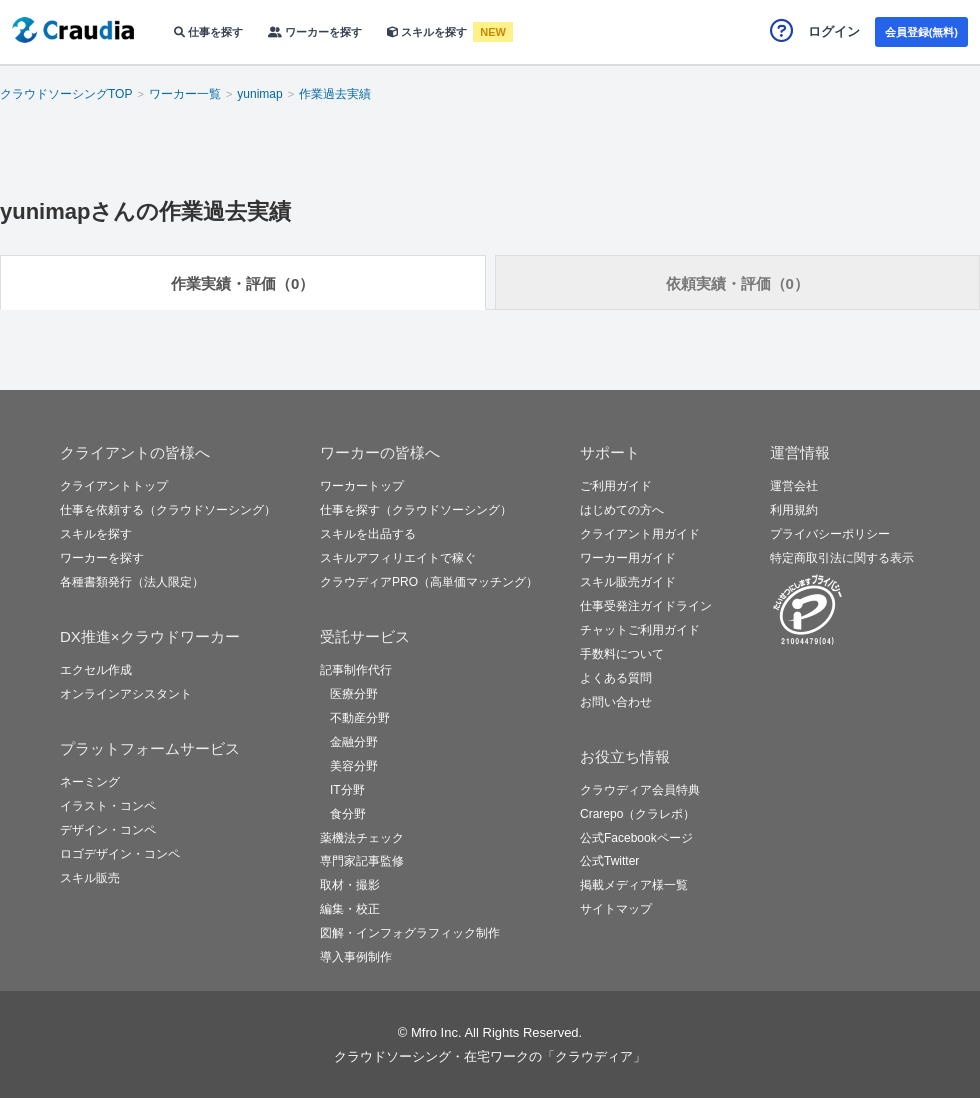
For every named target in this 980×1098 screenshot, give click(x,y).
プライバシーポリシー (830, 534)
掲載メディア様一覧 (634, 885)
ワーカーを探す (315, 32)
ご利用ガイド (616, 486)
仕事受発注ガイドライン (646, 606)
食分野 (348, 814)
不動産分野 (360, 718)
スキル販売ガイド (628, 582)
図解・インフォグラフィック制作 (410, 933)
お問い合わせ (616, 702)
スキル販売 (90, 878)
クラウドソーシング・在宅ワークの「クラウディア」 (490, 1056)
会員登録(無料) (921, 32)
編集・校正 (350, 909)
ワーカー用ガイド (628, 558)
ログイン (834, 31)
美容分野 (354, 766)
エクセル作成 (96, 670)
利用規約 (794, 510)
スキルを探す (428, 32)
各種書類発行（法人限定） (132, 582)
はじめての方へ (622, 510)
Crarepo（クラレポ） (637, 814)
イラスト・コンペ (108, 806)
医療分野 (354, 694)
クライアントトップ (114, 486)
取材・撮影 (350, 885)
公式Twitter (609, 861)
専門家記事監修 (362, 861)
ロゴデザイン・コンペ (120, 854)
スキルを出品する (368, 534)
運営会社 (794, 486)
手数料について (622, 654)
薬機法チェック (362, 838)
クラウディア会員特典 (640, 790)
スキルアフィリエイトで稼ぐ (398, 558)
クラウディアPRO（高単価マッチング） (429, 582)
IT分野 (347, 790)
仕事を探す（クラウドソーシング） (416, 510)
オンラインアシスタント (126, 694)
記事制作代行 (356, 670)
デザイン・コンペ (108, 830)
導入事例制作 (356, 957)
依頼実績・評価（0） (737, 283)
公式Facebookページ (636, 838)
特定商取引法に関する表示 (842, 558)
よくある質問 (616, 678)
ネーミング (90, 782)
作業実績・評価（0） (242, 283)
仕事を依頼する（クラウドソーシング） (168, 510)
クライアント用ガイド (640, 534)
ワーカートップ (362, 486)
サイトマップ (616, 909)
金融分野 (354, 742)
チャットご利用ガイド (640, 630)
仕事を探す (208, 32)
